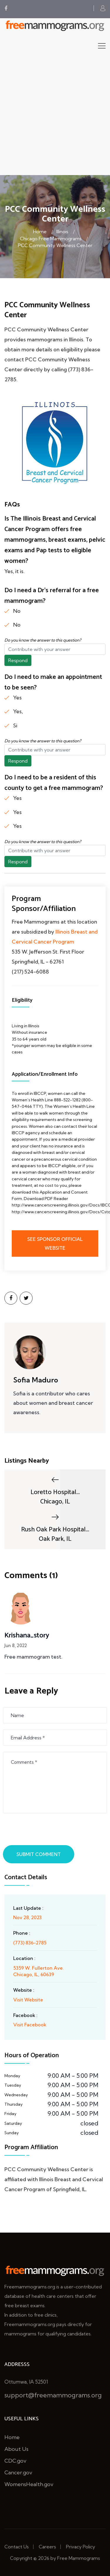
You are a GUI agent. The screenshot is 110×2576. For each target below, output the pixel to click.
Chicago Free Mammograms (51, 238)
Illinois (62, 231)
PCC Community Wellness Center (55, 245)
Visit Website (28, 2000)
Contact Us (16, 2547)
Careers (47, 2547)
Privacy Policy (80, 2547)
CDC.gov (15, 2460)
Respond (18, 660)
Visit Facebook (29, 2025)
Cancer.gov (18, 2472)
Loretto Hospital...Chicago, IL (55, 1490)
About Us (16, 2449)
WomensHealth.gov (28, 2484)
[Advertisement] (55, 117)
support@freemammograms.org (53, 2395)
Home (40, 231)
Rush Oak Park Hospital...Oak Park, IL (55, 1528)
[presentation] (49, 1830)
